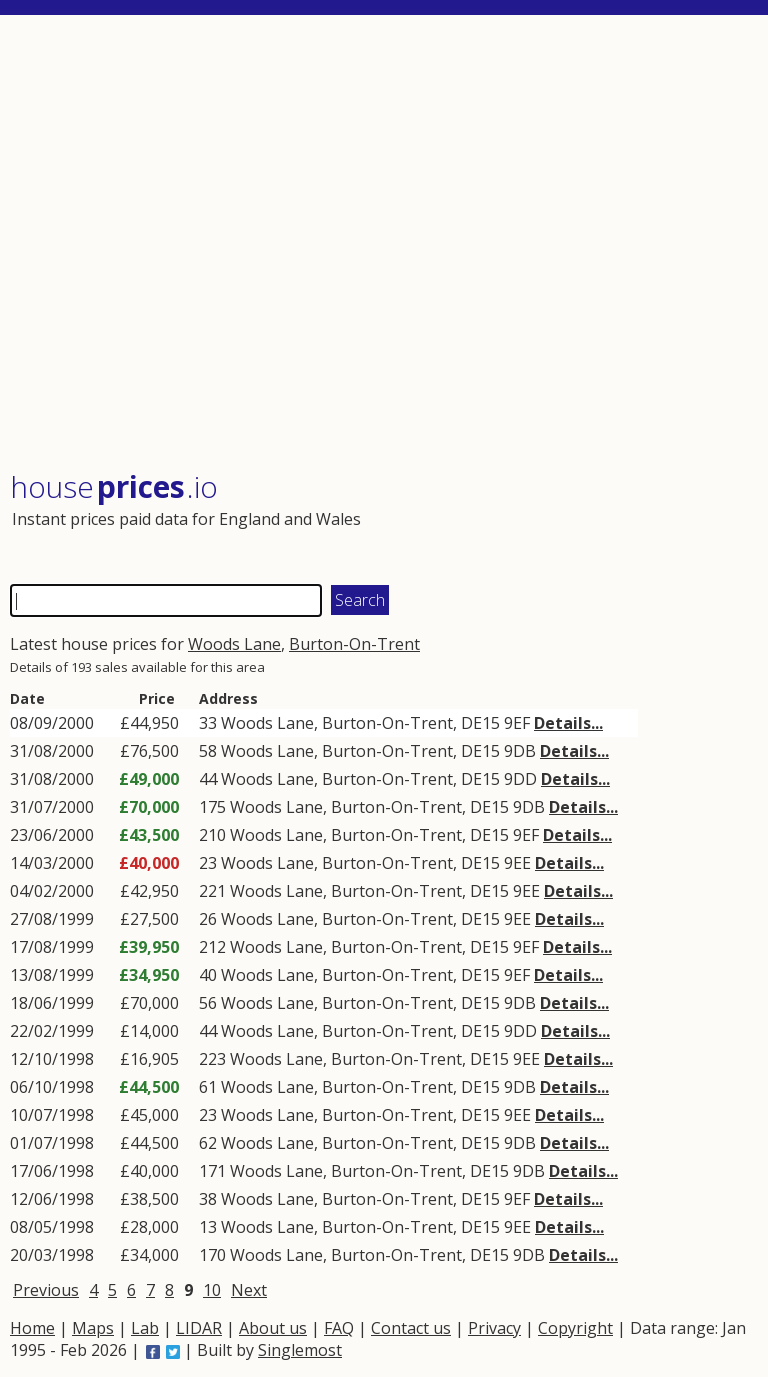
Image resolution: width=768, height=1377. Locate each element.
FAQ (339, 1328)
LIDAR (199, 1328)
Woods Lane (234, 644)
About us (273, 1328)
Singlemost (300, 1350)
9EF (517, 723)
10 (212, 1290)
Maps (93, 1328)
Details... (568, 723)
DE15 (480, 723)
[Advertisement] (382, 244)
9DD (520, 779)
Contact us (411, 1328)
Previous (46, 1290)
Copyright (575, 1328)
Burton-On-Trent (354, 644)
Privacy (494, 1328)
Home (32, 1328)
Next (249, 1290)
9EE (517, 863)
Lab (145, 1328)
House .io (114, 486)
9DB (520, 751)
